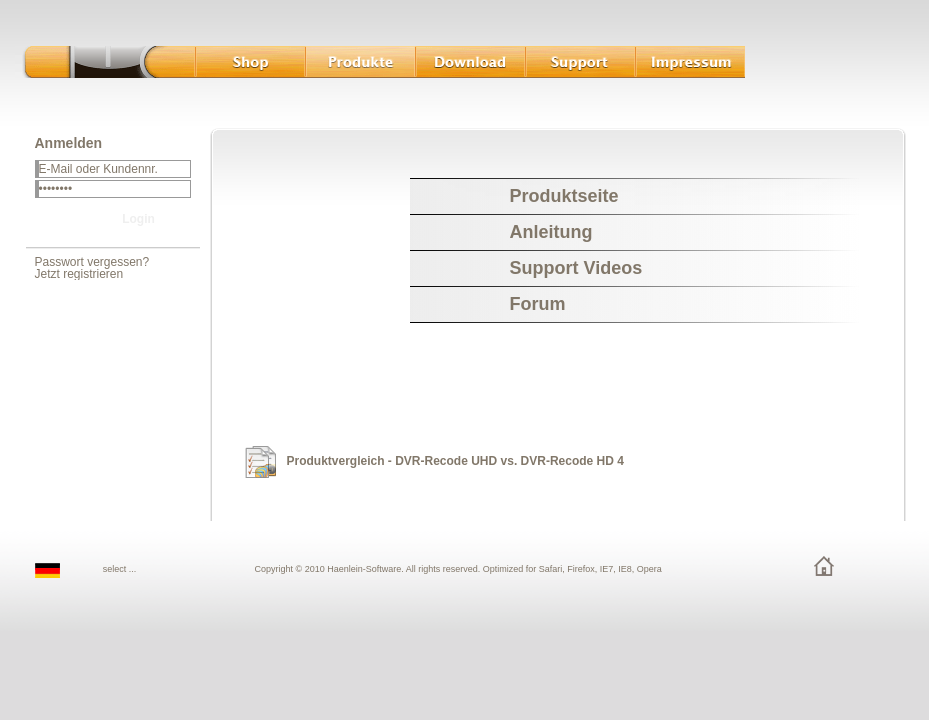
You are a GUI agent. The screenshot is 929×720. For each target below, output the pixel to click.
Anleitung (551, 232)
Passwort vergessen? (92, 262)
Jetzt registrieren (79, 274)
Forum (538, 304)
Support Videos (576, 268)
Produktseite (564, 196)
